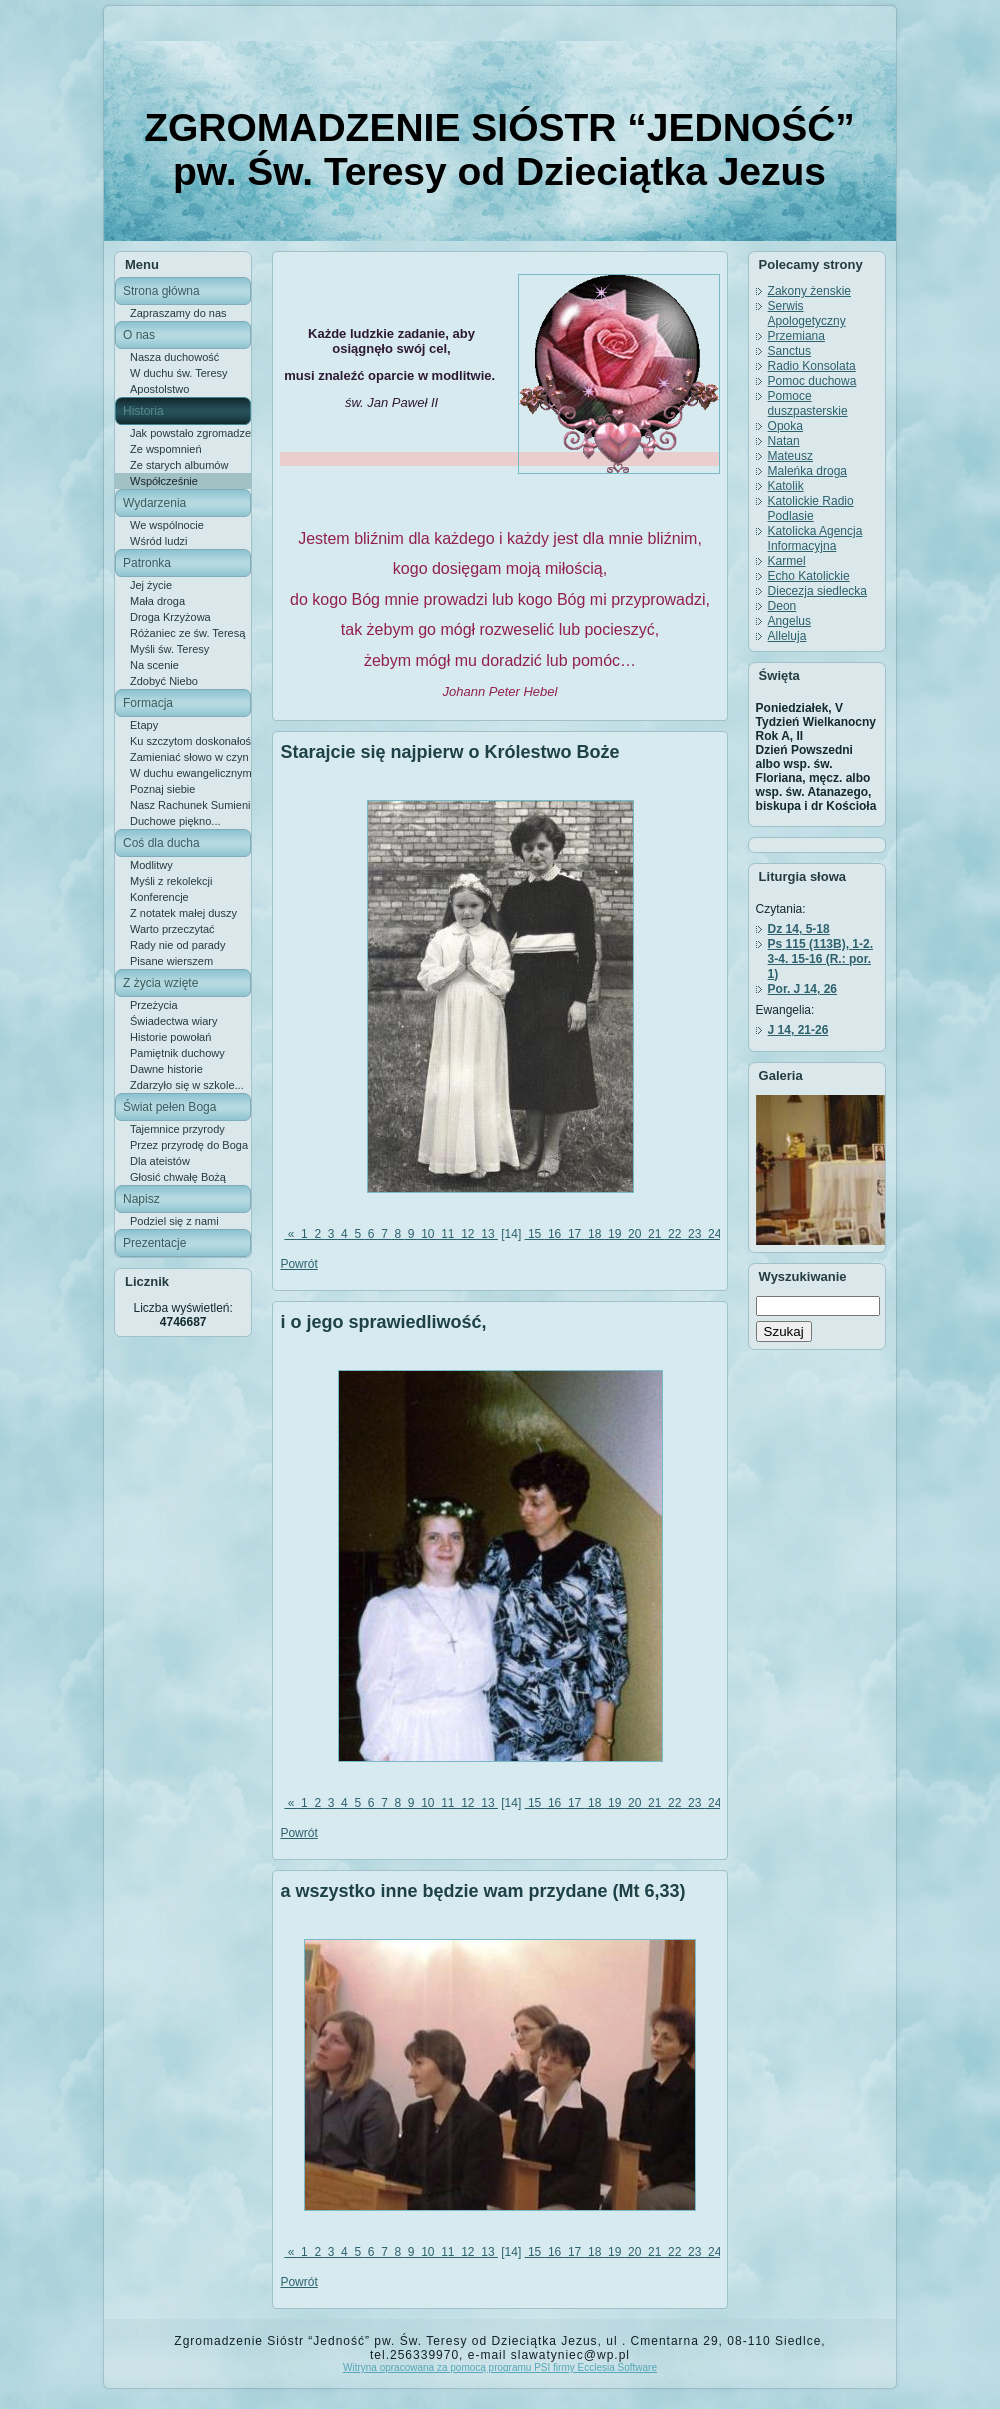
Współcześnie (164, 481)
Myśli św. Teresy (169, 649)
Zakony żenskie (809, 291)
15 (535, 1234)
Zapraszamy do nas (178, 313)
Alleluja (787, 636)
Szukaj (784, 1331)
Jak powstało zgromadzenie (190, 433)
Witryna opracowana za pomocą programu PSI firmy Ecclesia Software (500, 2367)
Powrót (298, 1264)
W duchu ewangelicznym (190, 773)
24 (715, 1234)
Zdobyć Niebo (164, 681)
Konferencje (159, 897)
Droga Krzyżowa (170, 617)
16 (555, 1234)
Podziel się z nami (174, 1221)
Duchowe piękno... (175, 821)
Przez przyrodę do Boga (189, 1145)
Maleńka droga (807, 471)
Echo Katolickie (809, 576)
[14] (511, 1234)
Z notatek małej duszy (183, 913)
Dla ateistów (160, 1161)
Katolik (786, 486)
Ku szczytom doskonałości (190, 741)
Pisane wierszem (171, 961)
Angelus (789, 621)
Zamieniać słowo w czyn (189, 757)
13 (488, 1234)
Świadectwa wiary (173, 1021)
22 (675, 1234)
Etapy (144, 725)
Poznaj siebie (162, 789)
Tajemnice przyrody (177, 1129)
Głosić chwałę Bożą (178, 1177)
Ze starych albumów (179, 465)
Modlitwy (151, 865)
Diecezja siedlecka (817, 591)
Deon (782, 606)
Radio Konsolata (812, 366)
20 (635, 1234)
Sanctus (789, 351)
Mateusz (790, 456)
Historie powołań (170, 1037)
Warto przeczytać (172, 929)
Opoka (785, 426)
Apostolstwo (159, 389)
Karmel (787, 561)
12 (468, 1234)
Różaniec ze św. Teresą (187, 633)
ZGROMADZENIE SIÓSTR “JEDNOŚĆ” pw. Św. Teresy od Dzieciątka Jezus (499, 149)
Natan (784, 441)
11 (448, 1234)
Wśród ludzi (158, 541)
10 (428, 1234)
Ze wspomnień (166, 449)
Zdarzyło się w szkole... (187, 1085)
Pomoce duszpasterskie (808, 403)
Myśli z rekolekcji (171, 881)
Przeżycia (154, 1005)
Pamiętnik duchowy (177, 1053)
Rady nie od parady (177, 945)
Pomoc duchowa (812, 381)
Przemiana (796, 336)
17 (575, 1234)
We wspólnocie (167, 525)
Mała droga (157, 601)
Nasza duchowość (174, 357)
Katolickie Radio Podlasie (811, 508)
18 (595, 1234)
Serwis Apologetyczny (807, 313)
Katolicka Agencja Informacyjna (815, 538)
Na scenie (154, 665)
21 (655, 1234)
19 (615, 1234)
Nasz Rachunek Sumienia (190, 805)
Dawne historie (166, 1069)
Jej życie (151, 585)
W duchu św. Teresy (179, 373)
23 (695, 1234)
